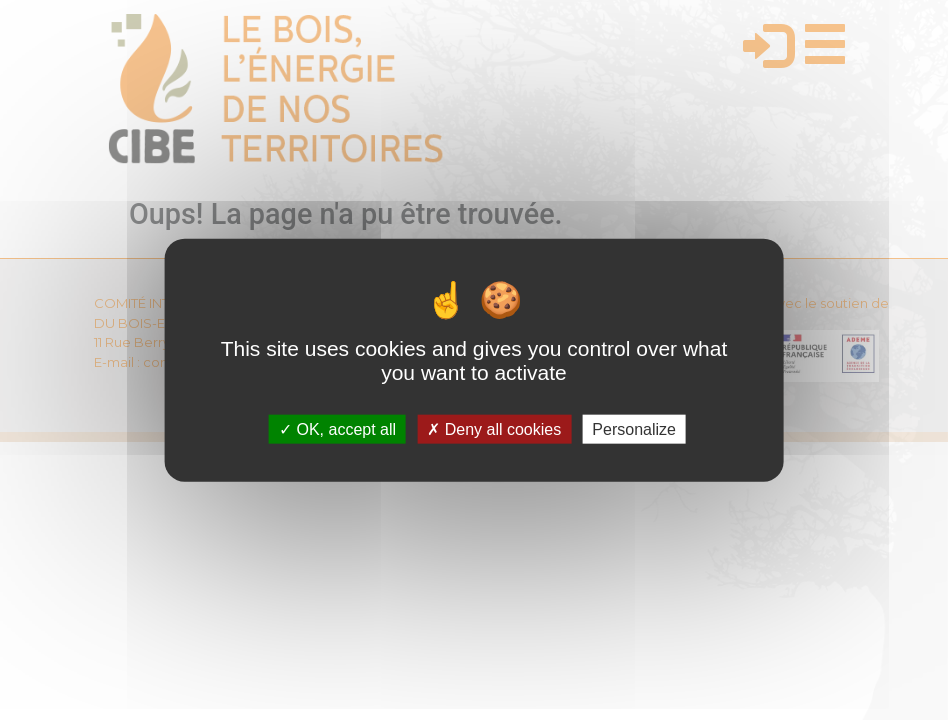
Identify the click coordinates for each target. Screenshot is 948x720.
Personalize (634, 428)
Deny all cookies (494, 428)
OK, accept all (337, 428)
